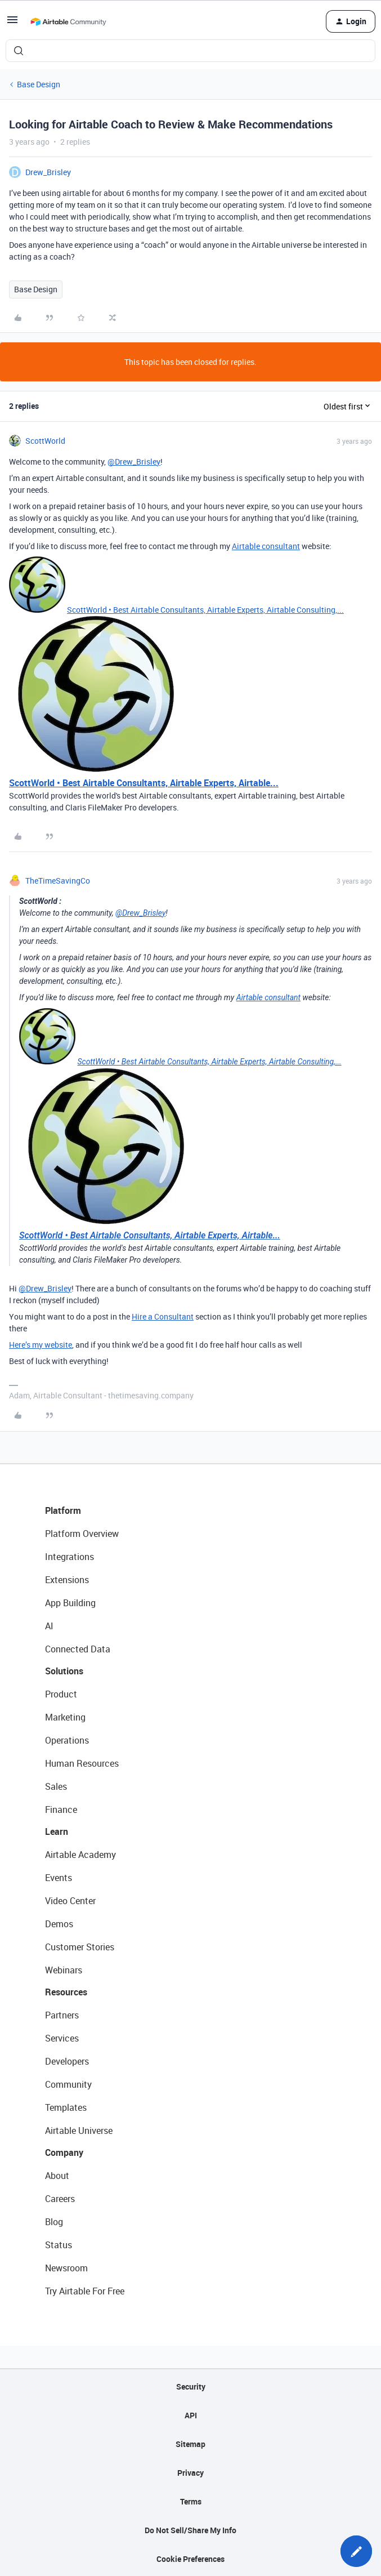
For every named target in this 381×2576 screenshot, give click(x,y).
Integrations (69, 1556)
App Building (70, 1603)
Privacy (190, 2472)
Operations (67, 1740)
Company (64, 2152)
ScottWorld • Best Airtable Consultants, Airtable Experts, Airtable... (144, 783)
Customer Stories (79, 1947)
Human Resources (82, 1763)
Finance (61, 1809)
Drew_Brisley (48, 172)
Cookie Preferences (190, 2558)
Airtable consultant (266, 546)
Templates (66, 2107)
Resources (66, 1992)
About (57, 2175)
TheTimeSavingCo (57, 880)
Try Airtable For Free (84, 2291)
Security (190, 2386)
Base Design (38, 84)
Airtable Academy (80, 1854)
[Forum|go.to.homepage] (68, 21)
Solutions (64, 1671)
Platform (63, 1510)
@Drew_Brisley (133, 461)
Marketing (65, 1717)
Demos (59, 1924)
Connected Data (77, 1649)
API (191, 2415)
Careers (60, 2198)
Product (61, 1694)
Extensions (67, 1580)
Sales (56, 1786)
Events (58, 1877)
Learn (56, 1831)
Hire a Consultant (163, 1316)
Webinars (63, 1970)
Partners (62, 2015)
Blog (54, 2222)
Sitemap (190, 2444)
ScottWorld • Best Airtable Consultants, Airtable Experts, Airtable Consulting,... (205, 609)
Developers (67, 2061)
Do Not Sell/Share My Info (190, 2530)
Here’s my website (40, 1344)
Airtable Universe (79, 2130)
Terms (190, 2501)
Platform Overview (82, 1533)
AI (49, 1626)
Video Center (70, 1901)
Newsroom (66, 2268)
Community (68, 2084)
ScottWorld (45, 440)
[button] (12, 23)
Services (62, 2038)
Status (58, 2245)
